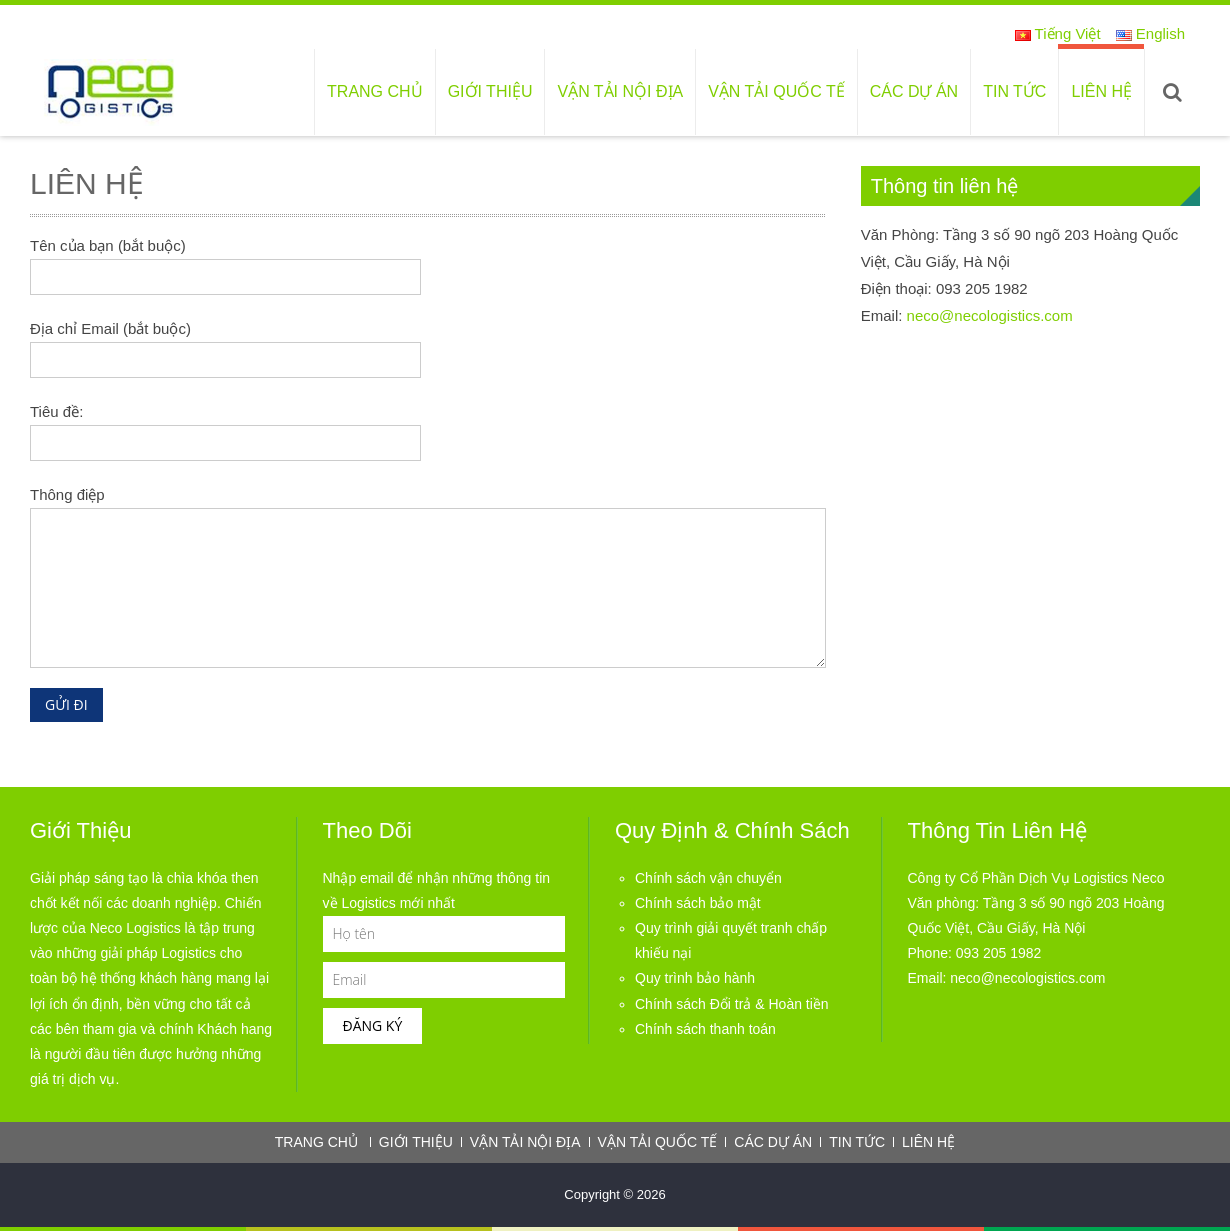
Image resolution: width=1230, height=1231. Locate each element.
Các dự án (914, 91)
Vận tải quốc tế (776, 91)
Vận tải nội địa (620, 91)
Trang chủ (375, 91)
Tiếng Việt (1058, 33)
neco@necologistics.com (990, 315)
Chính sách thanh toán (705, 1029)
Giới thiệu (490, 91)
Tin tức (1014, 91)
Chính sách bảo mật (698, 903)
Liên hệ (1101, 91)
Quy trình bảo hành (695, 978)
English (1150, 33)
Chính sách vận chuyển (708, 878)
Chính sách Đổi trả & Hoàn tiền (732, 1004)
